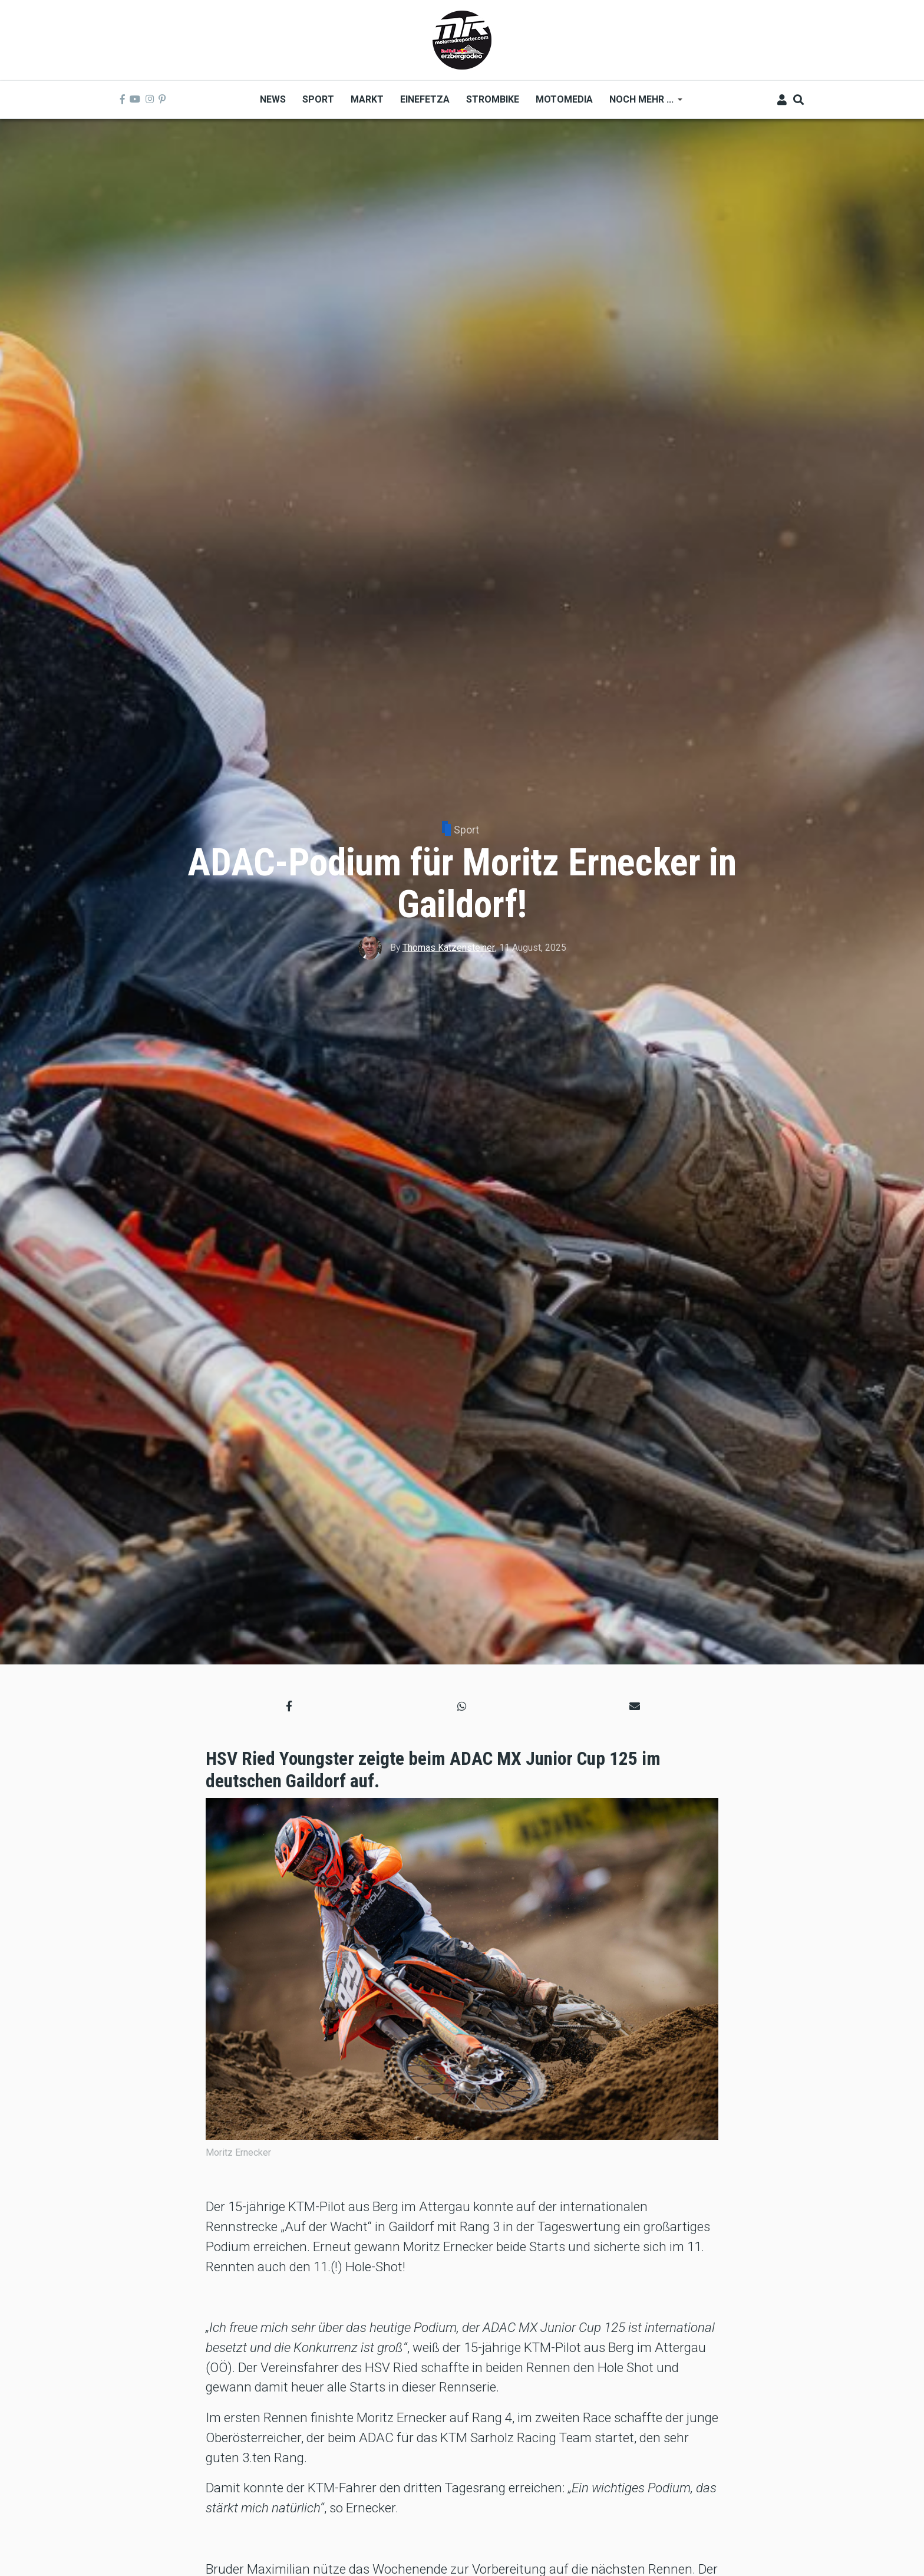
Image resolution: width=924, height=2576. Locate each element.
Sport (466, 829)
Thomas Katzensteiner (448, 947)
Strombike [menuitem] (492, 99)
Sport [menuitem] (318, 99)
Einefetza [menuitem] (425, 99)
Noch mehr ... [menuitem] (641, 103)
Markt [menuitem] (367, 99)
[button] (289, 1706)
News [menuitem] (273, 99)
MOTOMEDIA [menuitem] (564, 99)
